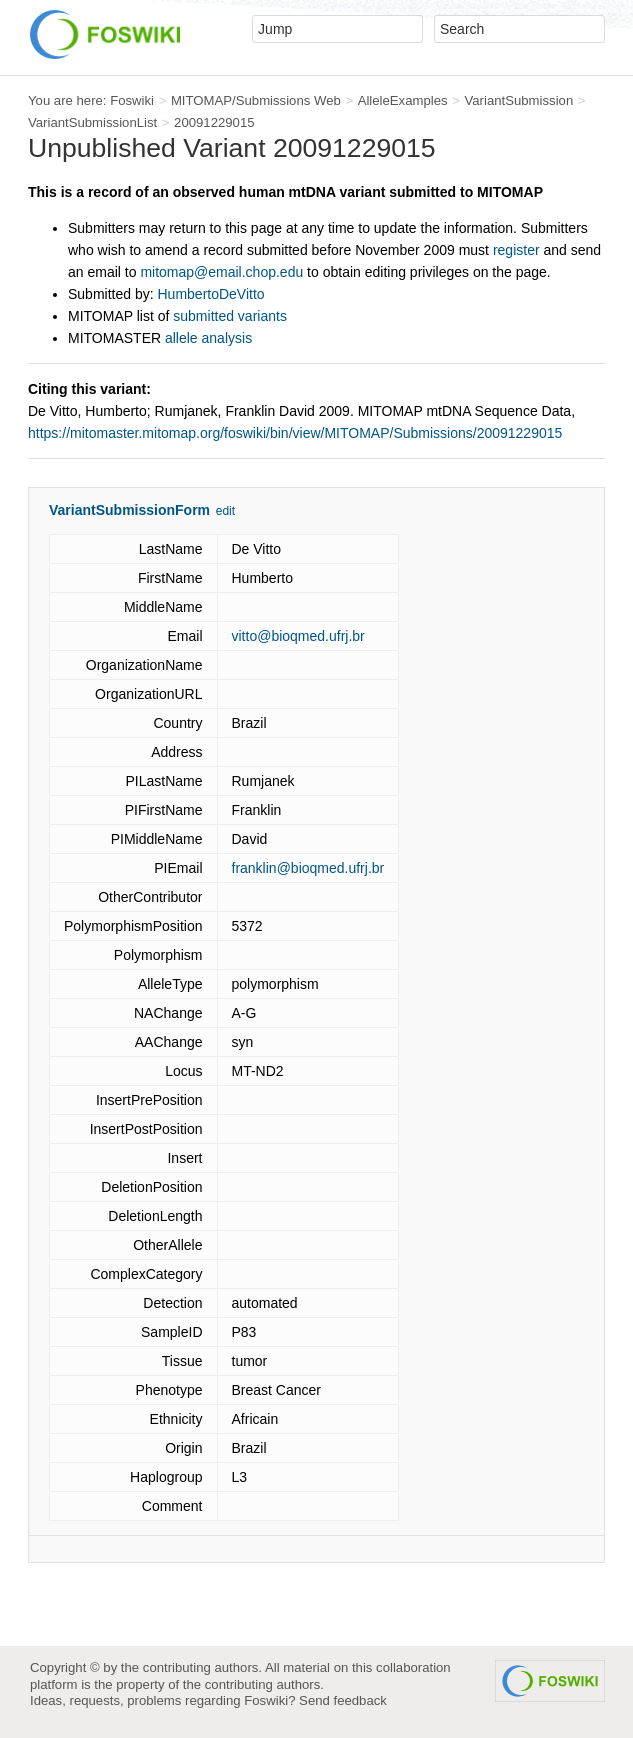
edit (225, 511)
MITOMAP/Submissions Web (256, 100)
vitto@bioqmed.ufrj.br (298, 636)
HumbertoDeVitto (211, 294)
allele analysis (208, 338)
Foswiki (132, 100)
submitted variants (230, 316)
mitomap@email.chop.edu (221, 272)
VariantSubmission (518, 100)
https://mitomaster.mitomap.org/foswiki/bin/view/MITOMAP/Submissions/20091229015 (295, 433)
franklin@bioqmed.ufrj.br (308, 868)
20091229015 (214, 122)
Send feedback (343, 1700)
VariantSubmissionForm (129, 510)
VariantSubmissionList (92, 122)
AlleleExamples (403, 100)
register (516, 250)
